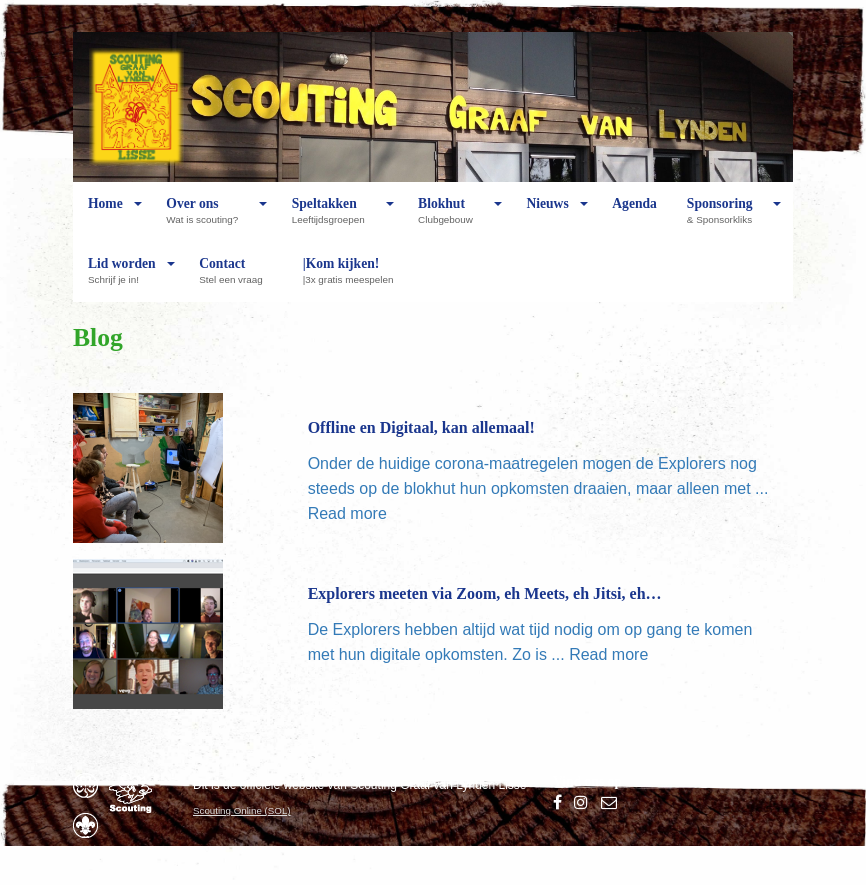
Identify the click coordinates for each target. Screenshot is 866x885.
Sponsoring (724, 219)
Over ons (207, 219)
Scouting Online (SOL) (242, 810)
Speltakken (333, 219)
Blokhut (450, 219)
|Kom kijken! (353, 279)
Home (105, 219)
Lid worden (122, 279)
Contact (235, 279)
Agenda (634, 219)
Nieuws (547, 219)
